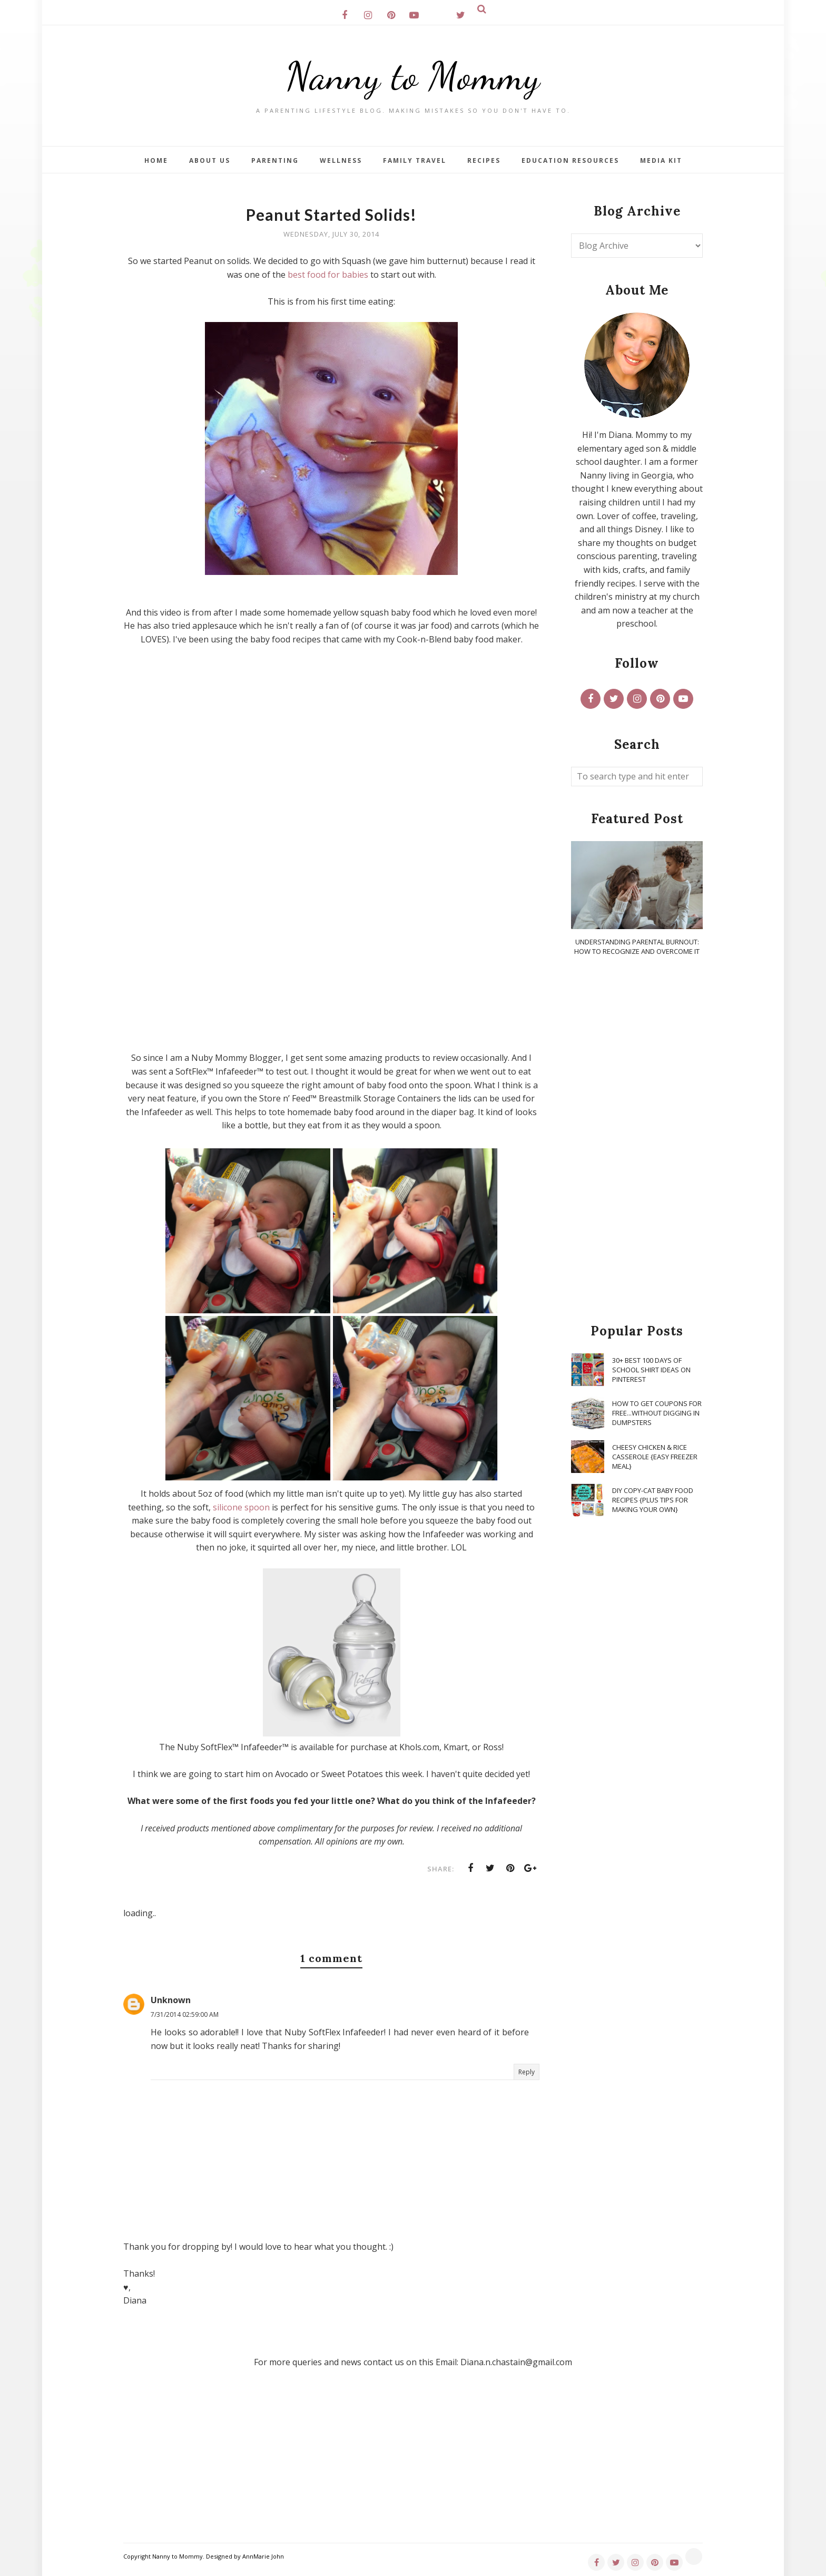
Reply (526, 2071)
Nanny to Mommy (413, 76)
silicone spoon (241, 1507)
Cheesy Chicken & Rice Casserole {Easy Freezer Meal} (654, 1456)
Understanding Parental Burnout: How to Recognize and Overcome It (637, 946)
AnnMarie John (263, 2556)
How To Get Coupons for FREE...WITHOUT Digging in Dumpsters (657, 1413)
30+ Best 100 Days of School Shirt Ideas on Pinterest (651, 1369)
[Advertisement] (637, 1140)
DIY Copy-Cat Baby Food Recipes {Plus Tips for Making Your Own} (652, 1500)
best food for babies (328, 274)
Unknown (171, 2000)
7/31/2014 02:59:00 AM (185, 2014)
